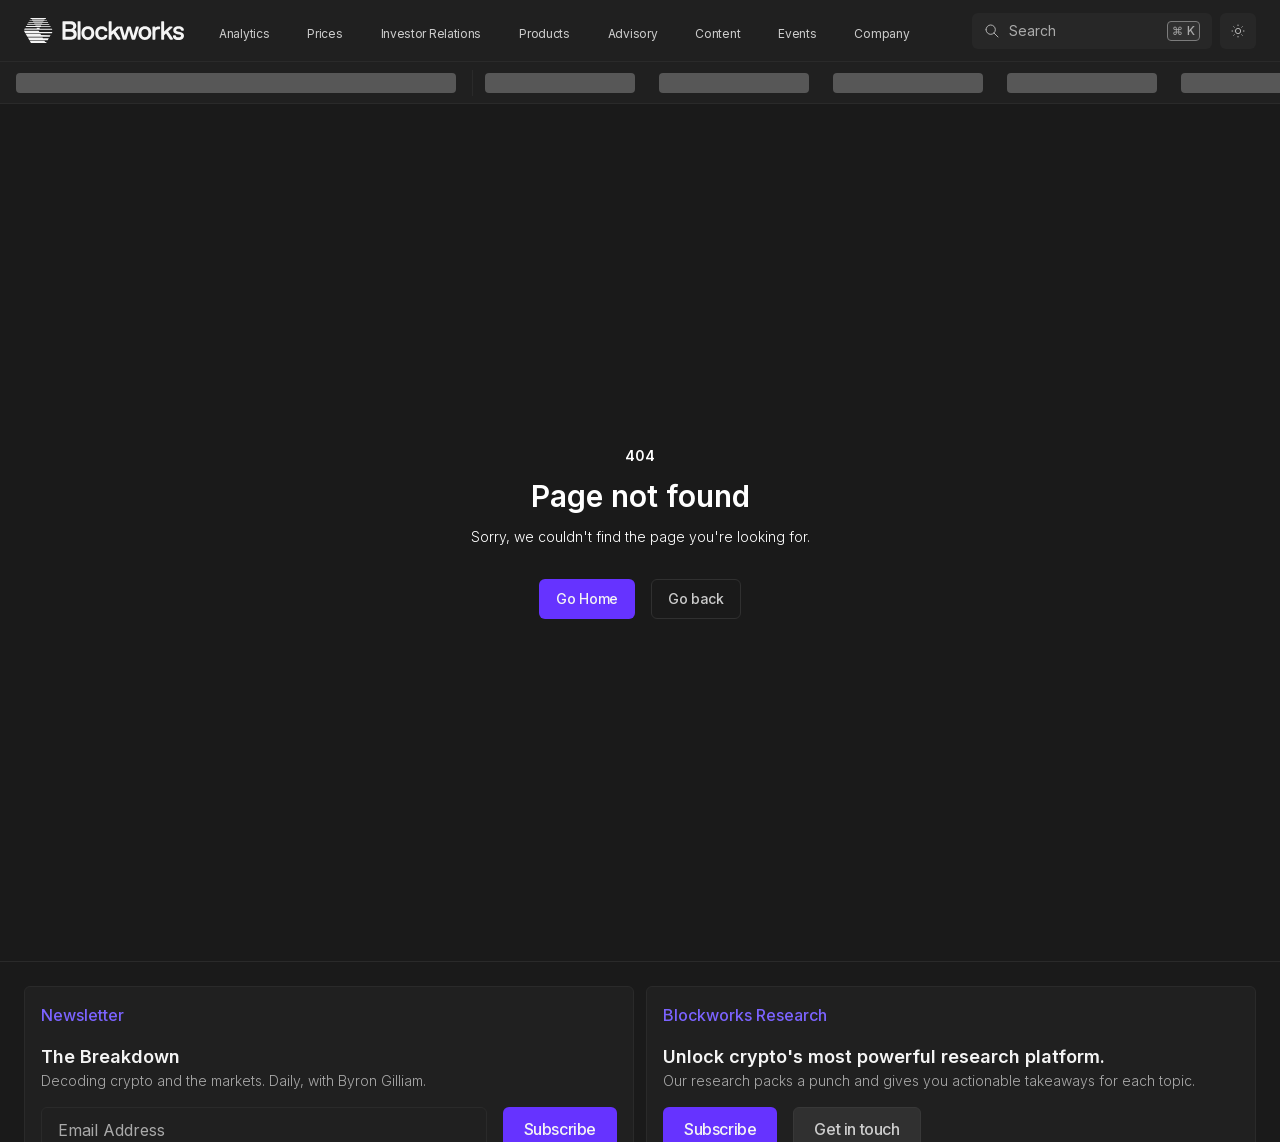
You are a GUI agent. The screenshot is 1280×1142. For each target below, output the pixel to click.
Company (881, 33)
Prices (324, 33)
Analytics (244, 33)
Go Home (587, 598)
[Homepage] (104, 30)
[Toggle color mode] (1238, 31)
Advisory (633, 33)
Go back (696, 598)
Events (797, 33)
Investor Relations (431, 33)
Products (544, 33)
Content (717, 33)
